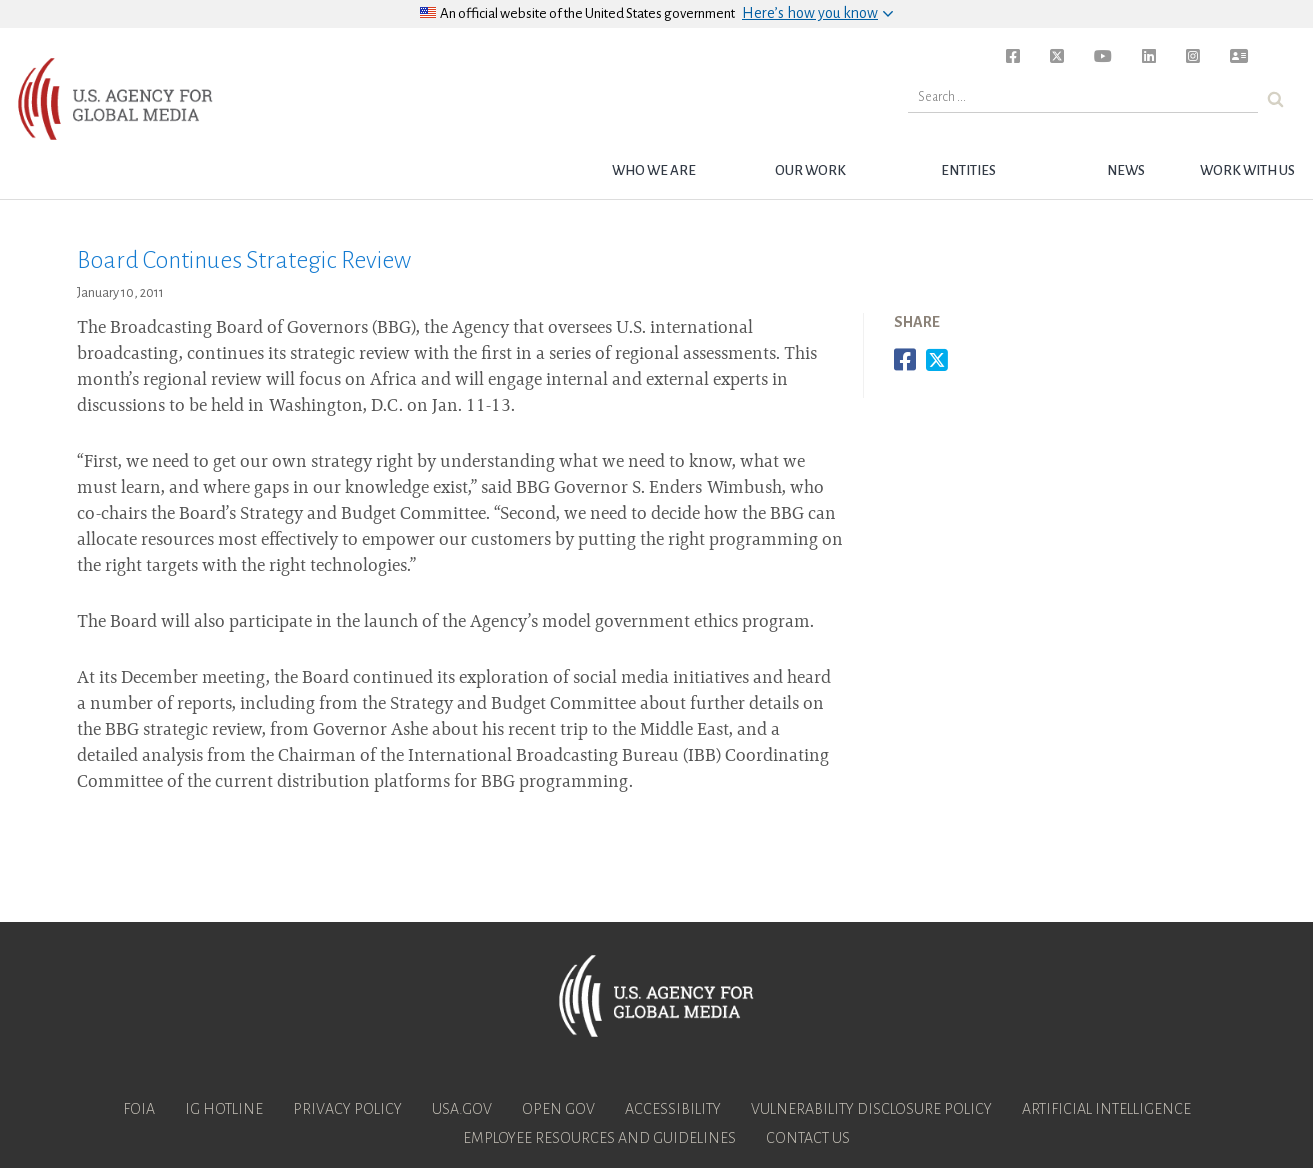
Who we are (654, 170)
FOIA (139, 1109)
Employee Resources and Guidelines (599, 1138)
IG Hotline (224, 1109)
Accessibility (673, 1109)
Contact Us (808, 1138)
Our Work (810, 170)
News (1126, 170)
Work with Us (1247, 170)
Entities (968, 170)
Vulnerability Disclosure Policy (871, 1109)
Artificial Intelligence (1106, 1109)
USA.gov (462, 1109)
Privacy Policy (347, 1109)
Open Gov (558, 1109)
